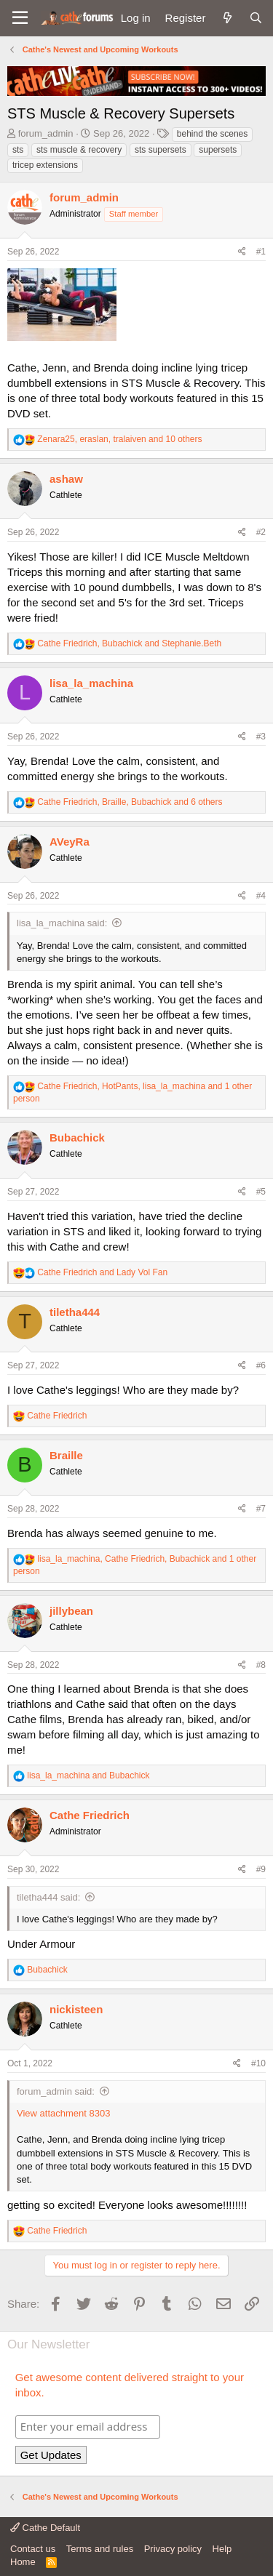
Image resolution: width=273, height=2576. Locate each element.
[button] (20, 18)
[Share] (242, 252)
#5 (261, 1192)
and (102, 1272)
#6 (261, 1365)
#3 (261, 736)
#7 (261, 1509)
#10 (258, 2063)
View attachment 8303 (63, 2113)
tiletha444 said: (48, 1897)
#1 (261, 251)
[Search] (256, 17)
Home (23, 2561)
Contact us (32, 2548)
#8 (261, 1665)
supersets (218, 150)
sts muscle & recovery (79, 150)
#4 (261, 896)
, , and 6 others (129, 802)
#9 (261, 1869)
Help (222, 2548)
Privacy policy (173, 2548)
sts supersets (160, 150)
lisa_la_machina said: (62, 923)
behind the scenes (212, 134)
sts (17, 150)
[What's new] (227, 17)
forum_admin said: (56, 2091)
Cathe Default (45, 2527)
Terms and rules (99, 2548)
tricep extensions (45, 165)
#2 (261, 532)
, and (129, 643)
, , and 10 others (119, 439)
